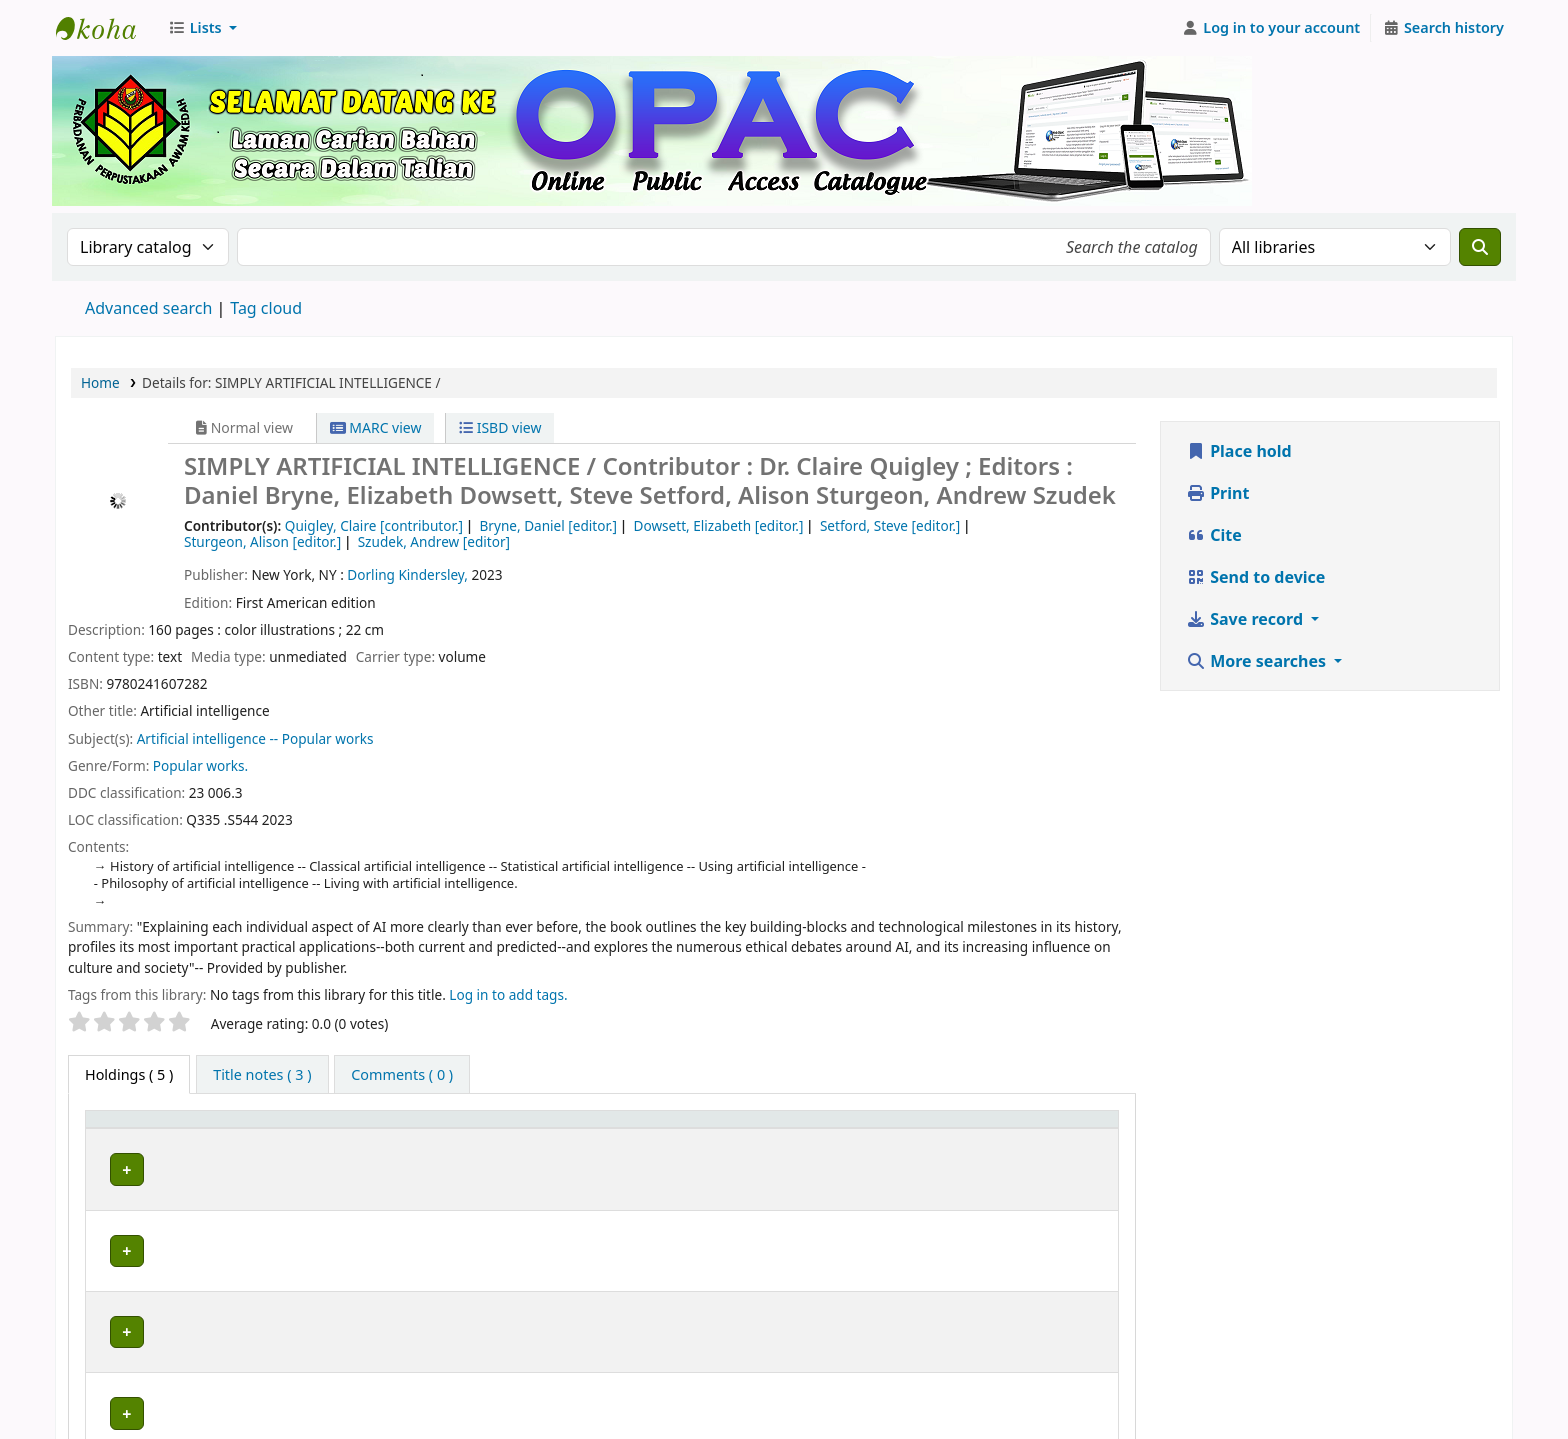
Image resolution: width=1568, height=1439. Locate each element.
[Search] (1480, 247)
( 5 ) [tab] (129, 1074)
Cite (1214, 535)
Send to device (1255, 577)
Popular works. (200, 765)
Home (100, 382)
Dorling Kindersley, (407, 574)
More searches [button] (1258, 661)
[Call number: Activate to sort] (766, 1129)
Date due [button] (1034, 1128)
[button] (202, 28)
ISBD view (500, 427)
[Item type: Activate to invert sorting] (152, 1129)
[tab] (262, 1075)
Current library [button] (279, 1128)
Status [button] (908, 1128)
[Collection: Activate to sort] (590, 1129)
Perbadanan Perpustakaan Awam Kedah (106, 28)
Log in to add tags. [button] (508, 994)
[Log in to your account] (1271, 28)
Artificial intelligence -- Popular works (255, 738)
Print (1217, 493)
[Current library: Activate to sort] (370, 1129)
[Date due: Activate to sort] (1055, 1129)
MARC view (376, 427)
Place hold (1239, 451)
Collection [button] (567, 1128)
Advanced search (148, 308)
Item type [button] (129, 1128)
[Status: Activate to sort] (934, 1129)
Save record (1246, 619)
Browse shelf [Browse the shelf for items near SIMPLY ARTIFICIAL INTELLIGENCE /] (782, 1166)
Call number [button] (708, 1128)
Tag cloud (266, 308)
